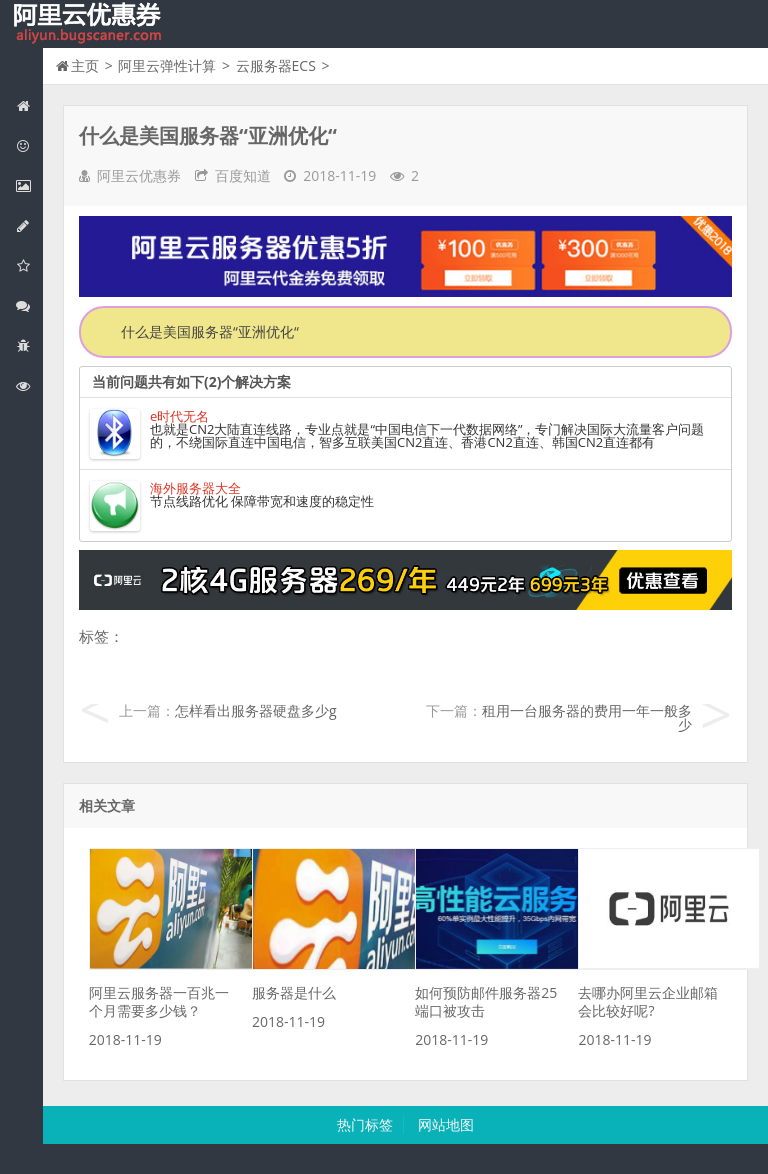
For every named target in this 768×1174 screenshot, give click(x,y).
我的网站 (90, 24)
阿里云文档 (29, 385)
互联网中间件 (29, 345)
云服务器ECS (276, 65)
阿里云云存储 (29, 265)
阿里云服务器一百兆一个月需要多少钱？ (159, 1001)
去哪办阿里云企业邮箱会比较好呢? (648, 1001)
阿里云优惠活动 (29, 145)
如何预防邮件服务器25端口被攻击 (486, 1001)
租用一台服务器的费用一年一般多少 (587, 717)
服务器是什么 (294, 992)
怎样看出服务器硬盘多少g (256, 710)
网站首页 (29, 105)
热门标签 (365, 1124)
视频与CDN (29, 305)
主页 (85, 65)
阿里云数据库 (29, 225)
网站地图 (446, 1124)
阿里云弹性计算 (29, 185)
